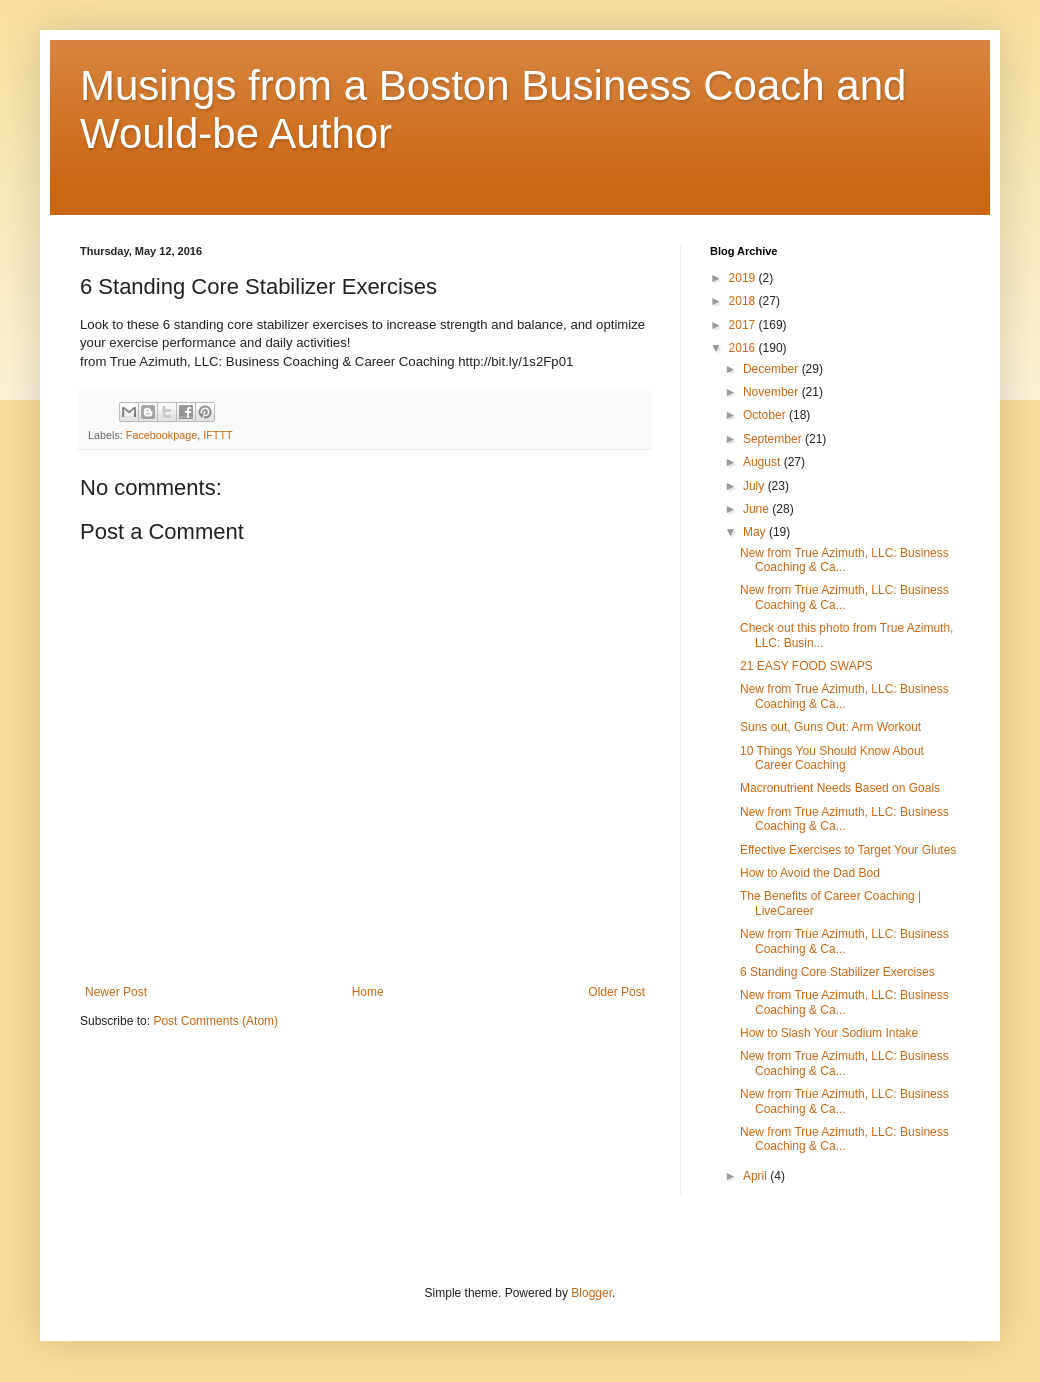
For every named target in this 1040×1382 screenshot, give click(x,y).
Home (368, 992)
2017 (744, 325)
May (756, 532)
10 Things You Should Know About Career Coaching (832, 758)
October (766, 415)
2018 (744, 301)
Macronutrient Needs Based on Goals (840, 788)
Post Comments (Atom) (215, 1021)
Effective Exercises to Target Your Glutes (848, 850)
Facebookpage (161, 435)
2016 (744, 348)
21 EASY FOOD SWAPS (806, 666)
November (772, 392)
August (763, 462)
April (756, 1176)
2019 (744, 278)
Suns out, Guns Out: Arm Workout (830, 727)
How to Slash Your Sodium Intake (829, 1033)
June (757, 509)
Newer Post (116, 992)
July (755, 486)
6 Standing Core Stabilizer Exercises (837, 972)
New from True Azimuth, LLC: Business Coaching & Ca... (844, 560)
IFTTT (217, 435)
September (774, 439)
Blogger (591, 1293)
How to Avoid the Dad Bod (810, 873)
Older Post (616, 992)
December (772, 369)
